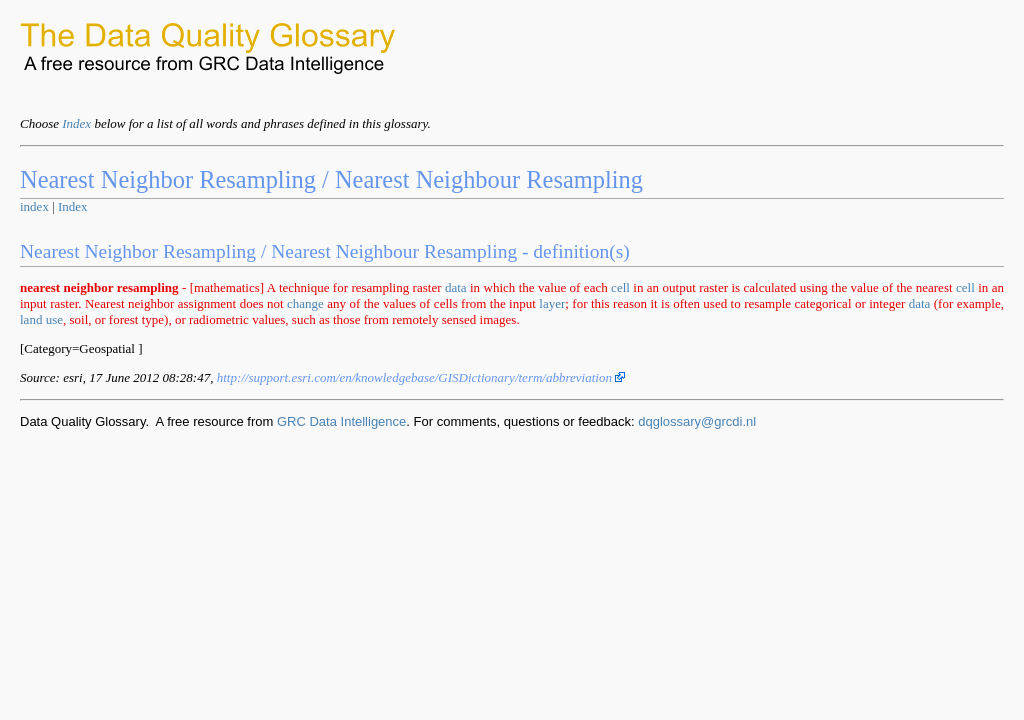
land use (41, 319)
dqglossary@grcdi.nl (697, 421)
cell (620, 287)
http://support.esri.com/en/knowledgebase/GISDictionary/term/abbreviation (421, 377)
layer (552, 303)
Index (76, 123)
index (34, 206)
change (305, 303)
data (456, 287)
